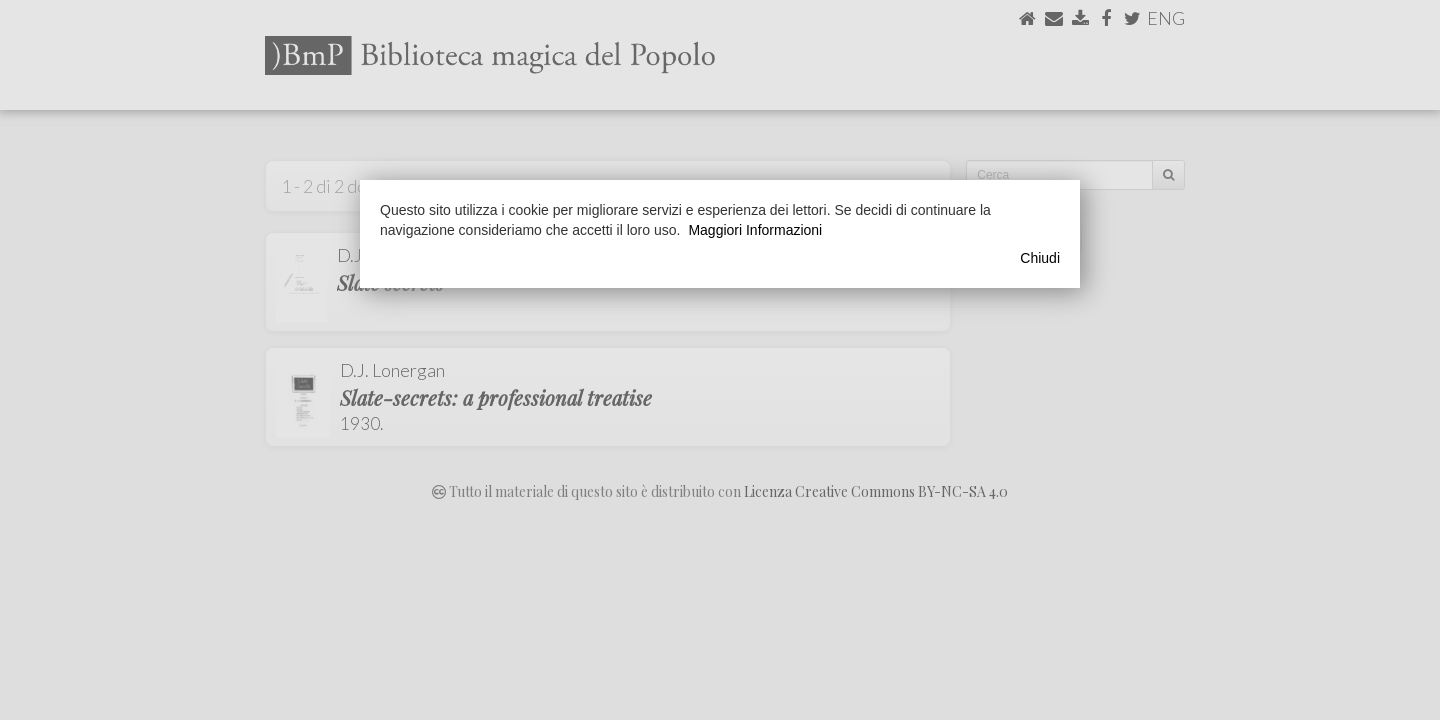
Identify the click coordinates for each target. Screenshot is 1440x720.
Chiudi (1040, 258)
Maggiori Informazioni (755, 230)
